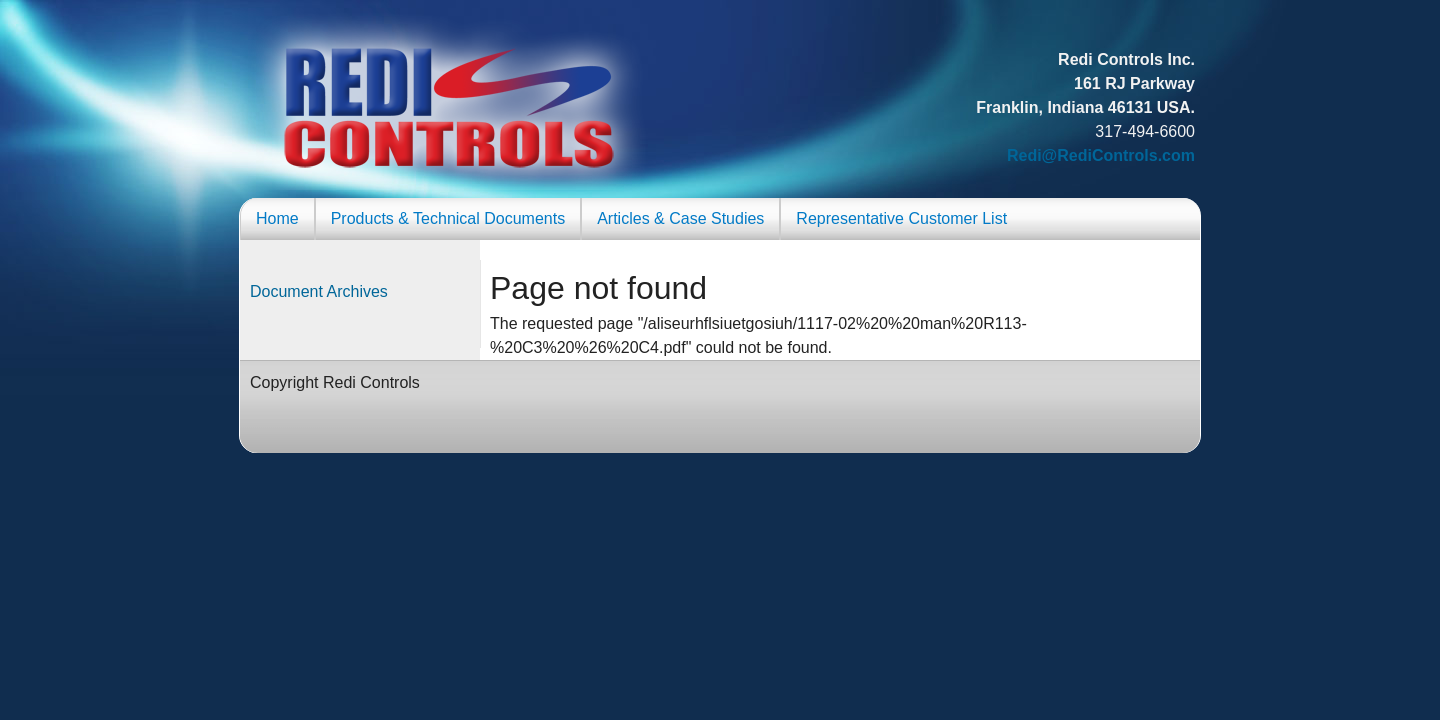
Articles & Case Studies (680, 218)
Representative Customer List (901, 218)
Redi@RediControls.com (1101, 155)
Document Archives (319, 291)
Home (277, 218)
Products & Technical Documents (448, 218)
